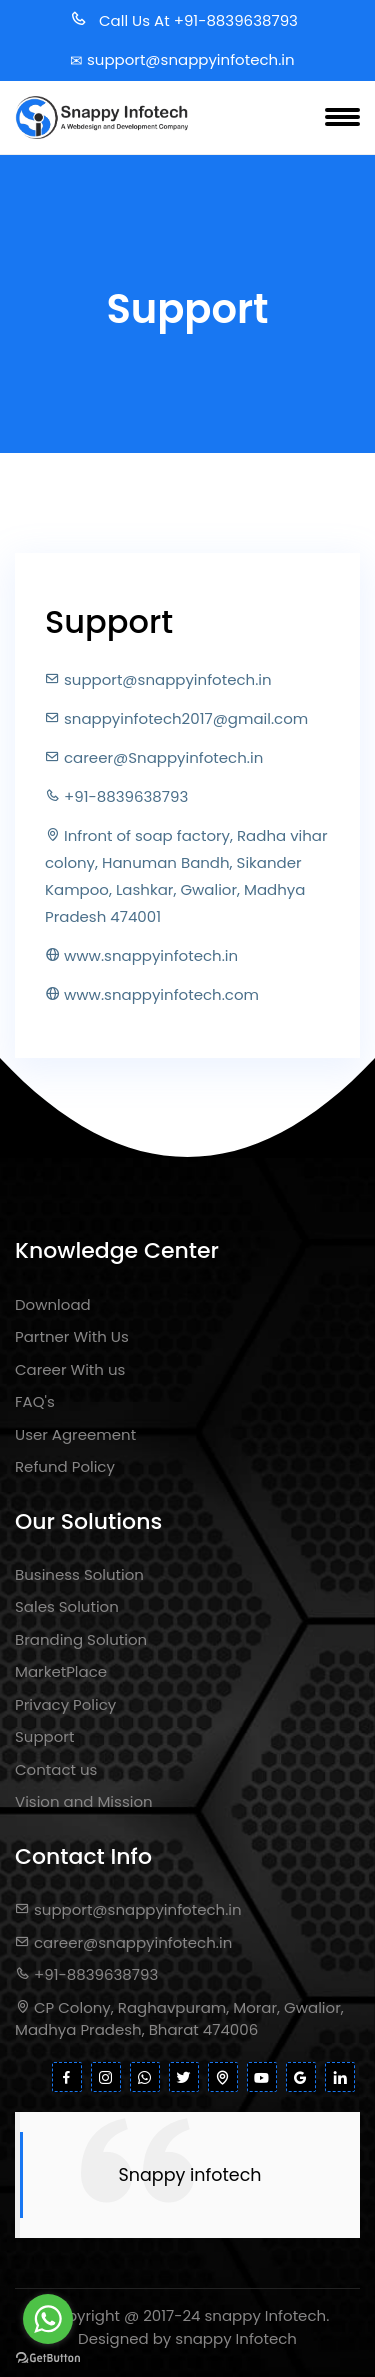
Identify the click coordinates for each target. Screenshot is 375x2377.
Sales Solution (67, 1606)
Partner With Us (72, 1336)
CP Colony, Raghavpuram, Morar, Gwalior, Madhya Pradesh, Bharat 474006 (179, 2019)
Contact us (56, 1769)
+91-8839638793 (86, 1974)
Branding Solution (81, 1639)
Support (44, 1736)
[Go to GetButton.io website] (48, 2357)
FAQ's (35, 1401)
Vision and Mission (84, 1801)
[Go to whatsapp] (48, 2319)
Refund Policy (65, 1466)
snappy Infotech (266, 2315)
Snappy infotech (190, 2175)
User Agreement (75, 1434)
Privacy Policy (65, 1704)
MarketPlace (61, 1671)
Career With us (70, 1369)
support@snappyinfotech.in (128, 1909)
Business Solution (79, 1574)
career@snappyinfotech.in (123, 1942)
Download (53, 1304)
